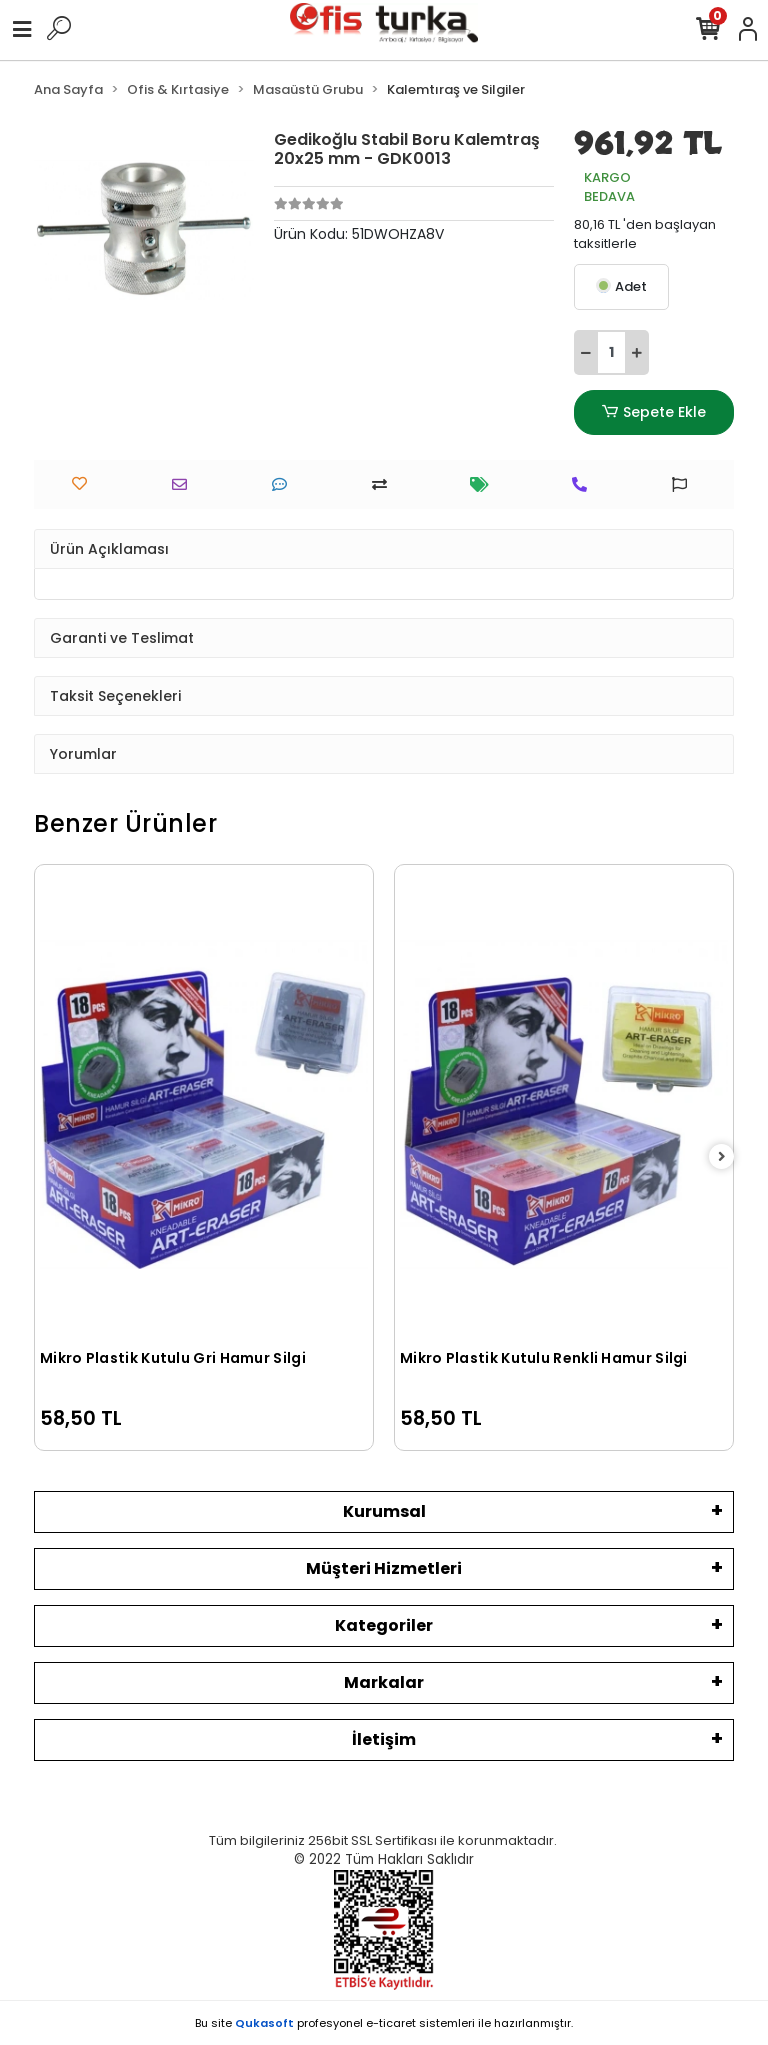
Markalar (384, 1682)
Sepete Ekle (654, 412)
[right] (722, 1157)
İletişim (384, 1739)
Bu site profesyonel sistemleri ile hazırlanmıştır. (384, 2023)
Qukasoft (264, 2023)
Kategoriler (384, 1625)
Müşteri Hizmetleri (384, 1568)
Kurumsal (384, 1511)
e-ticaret (391, 2023)
